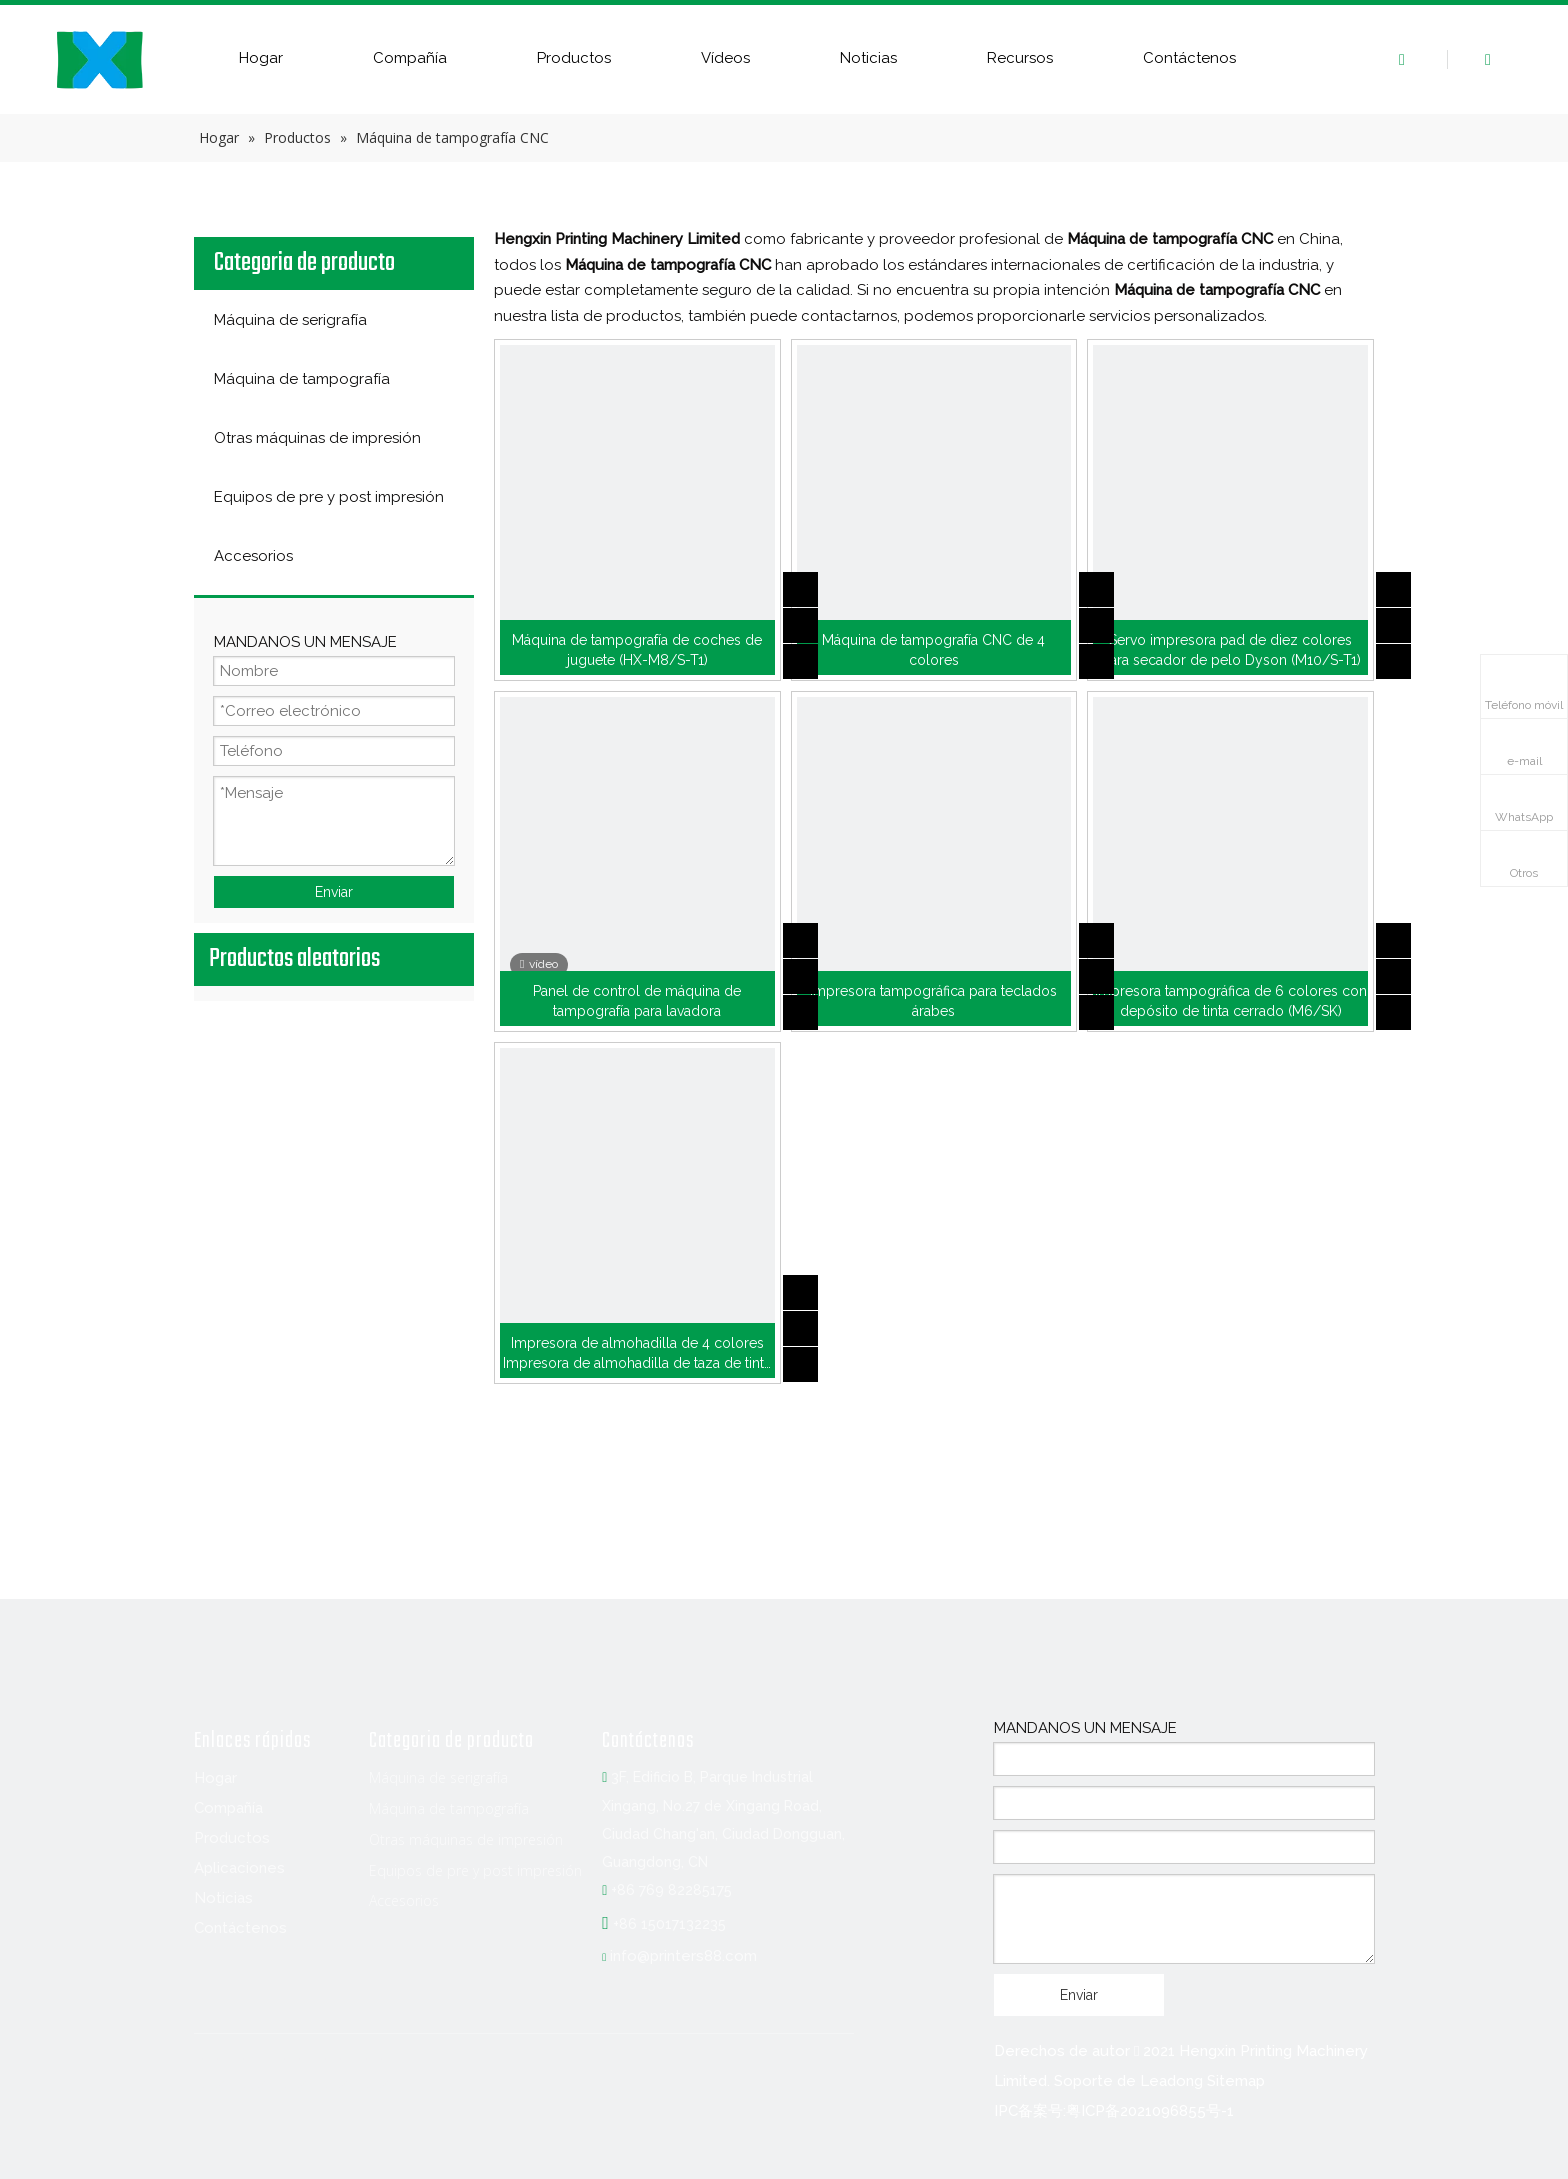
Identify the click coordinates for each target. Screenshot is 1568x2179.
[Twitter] (292, 2073)
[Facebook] (210, 2073)
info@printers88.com (683, 1956)
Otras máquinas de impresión (466, 1839)
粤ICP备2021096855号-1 (1150, 2111)
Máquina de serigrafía (438, 1777)
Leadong (1171, 2081)
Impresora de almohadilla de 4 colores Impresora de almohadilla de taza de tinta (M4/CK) (637, 1354)
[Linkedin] (251, 2073)
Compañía (410, 58)
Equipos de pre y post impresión (475, 1870)
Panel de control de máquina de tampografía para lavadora (637, 1001)
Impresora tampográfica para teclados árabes (933, 1001)
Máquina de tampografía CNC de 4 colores (933, 650)
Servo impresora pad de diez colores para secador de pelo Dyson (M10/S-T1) (1231, 650)
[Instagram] (374, 2073)
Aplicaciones (239, 1868)
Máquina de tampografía (449, 1808)
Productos (574, 58)
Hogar (261, 58)
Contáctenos (1189, 58)
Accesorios (404, 1900)
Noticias (868, 58)
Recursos (1020, 58)
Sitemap (1236, 2081)
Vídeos (725, 58)
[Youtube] (333, 2073)
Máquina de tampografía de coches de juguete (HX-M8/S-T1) (637, 650)
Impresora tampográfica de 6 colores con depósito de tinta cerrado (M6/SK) (1231, 1001)
